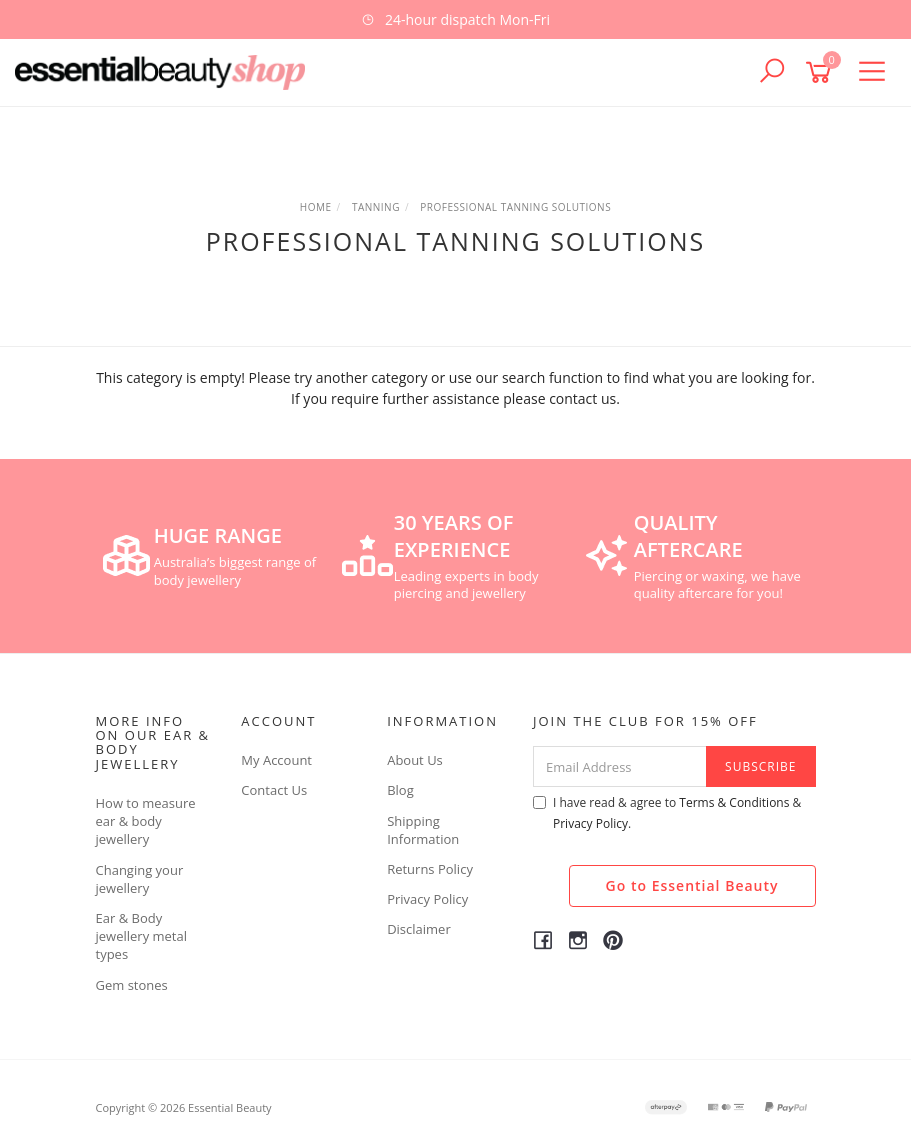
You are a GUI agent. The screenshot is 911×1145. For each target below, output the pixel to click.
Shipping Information (423, 830)
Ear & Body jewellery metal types (142, 936)
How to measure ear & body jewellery (146, 821)
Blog (400, 790)
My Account (276, 760)
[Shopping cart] (822, 72)
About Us (415, 760)
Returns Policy (430, 869)
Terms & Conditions (734, 802)
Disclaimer (419, 929)
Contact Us (274, 790)
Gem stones (132, 985)
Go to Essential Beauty (692, 885)
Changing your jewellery (140, 879)
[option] (455, 19)
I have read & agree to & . (667, 813)
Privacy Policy (427, 899)
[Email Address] (620, 766)
